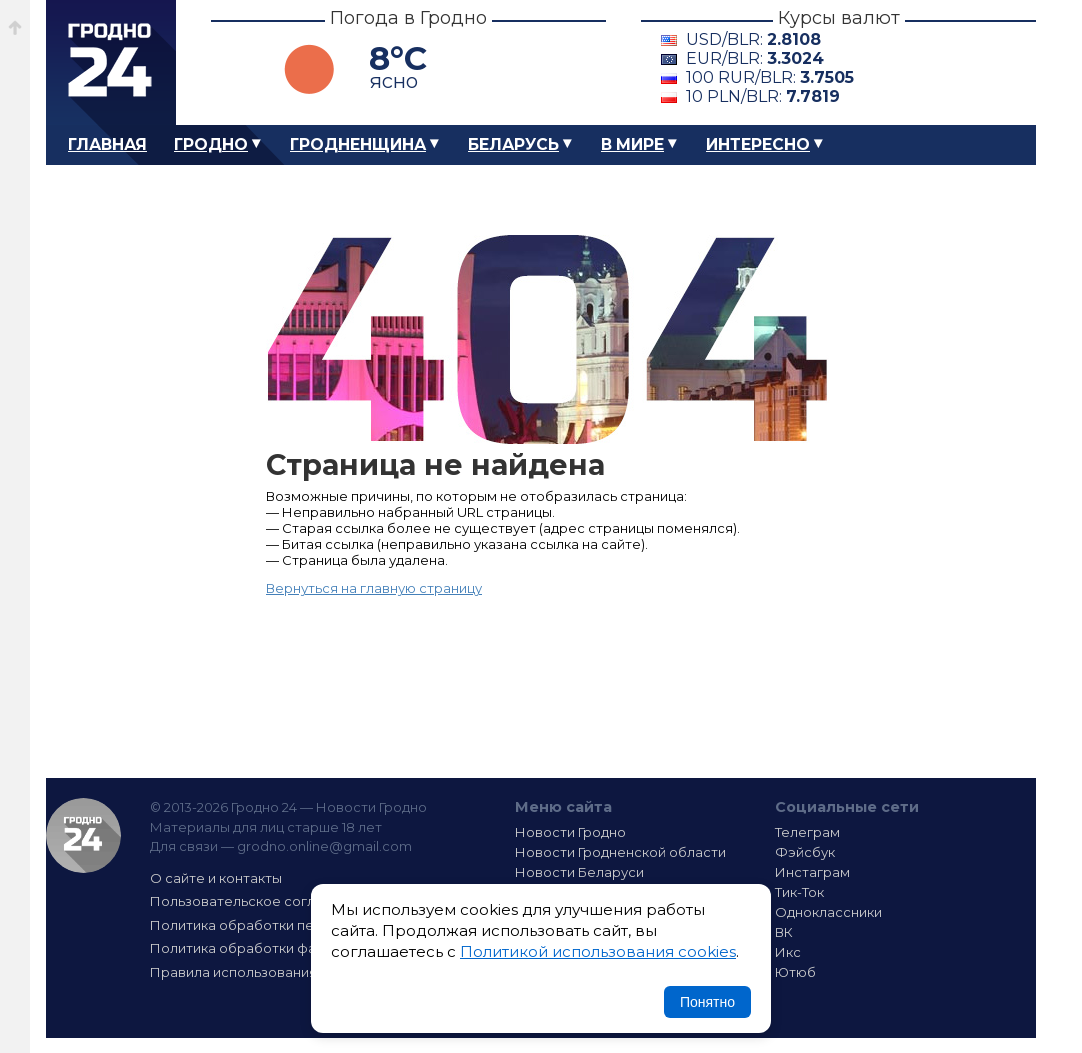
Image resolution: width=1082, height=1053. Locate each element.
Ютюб (795, 972)
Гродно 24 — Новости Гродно (83, 835)
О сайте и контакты (216, 878)
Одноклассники (828, 912)
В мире (632, 144)
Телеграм (807, 832)
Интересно (758, 144)
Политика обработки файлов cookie (274, 948)
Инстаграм (812, 872)
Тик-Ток (799, 892)
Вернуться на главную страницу (374, 588)
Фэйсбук (805, 852)
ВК (784, 932)
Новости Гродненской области (620, 852)
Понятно (707, 1002)
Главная (107, 144)
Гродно (211, 144)
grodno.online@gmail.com (324, 846)
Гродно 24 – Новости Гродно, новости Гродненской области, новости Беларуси (111, 62)
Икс (788, 952)
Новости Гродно (570, 832)
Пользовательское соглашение (259, 901)
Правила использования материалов (277, 972)
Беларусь (513, 144)
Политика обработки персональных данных (299, 925)
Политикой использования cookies (598, 951)
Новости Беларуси (579, 872)
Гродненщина (358, 144)
